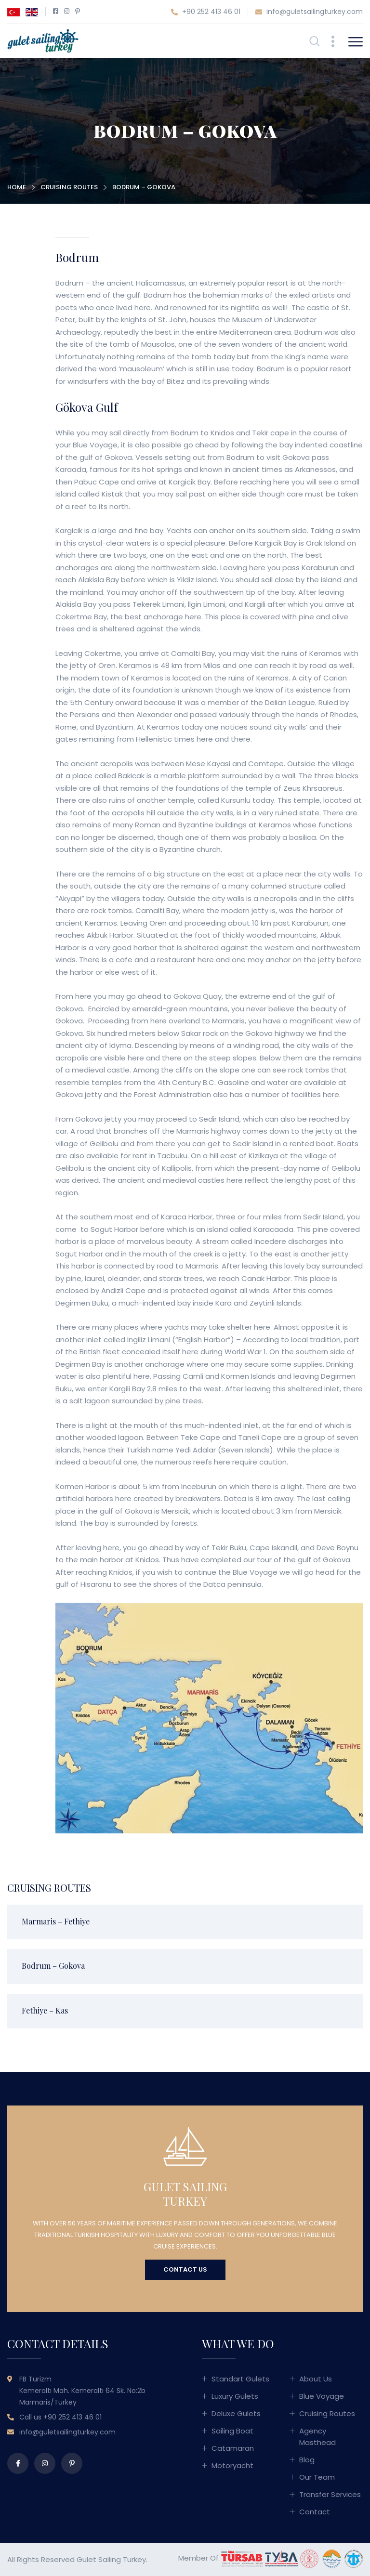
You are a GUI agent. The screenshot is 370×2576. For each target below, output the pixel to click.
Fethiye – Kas (45, 2010)
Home (16, 187)
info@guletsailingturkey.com (309, 12)
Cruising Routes (69, 187)
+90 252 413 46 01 (205, 12)
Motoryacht (232, 2465)
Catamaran (232, 2448)
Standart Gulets (240, 2379)
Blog (307, 2460)
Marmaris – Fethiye (56, 1921)
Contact (314, 2512)
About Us (315, 2379)
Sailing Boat (232, 2431)
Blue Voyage (321, 2396)
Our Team (317, 2477)
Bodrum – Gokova (53, 1966)
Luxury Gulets (234, 2396)
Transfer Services (330, 2494)
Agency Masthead (317, 2436)
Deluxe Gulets (236, 2413)
